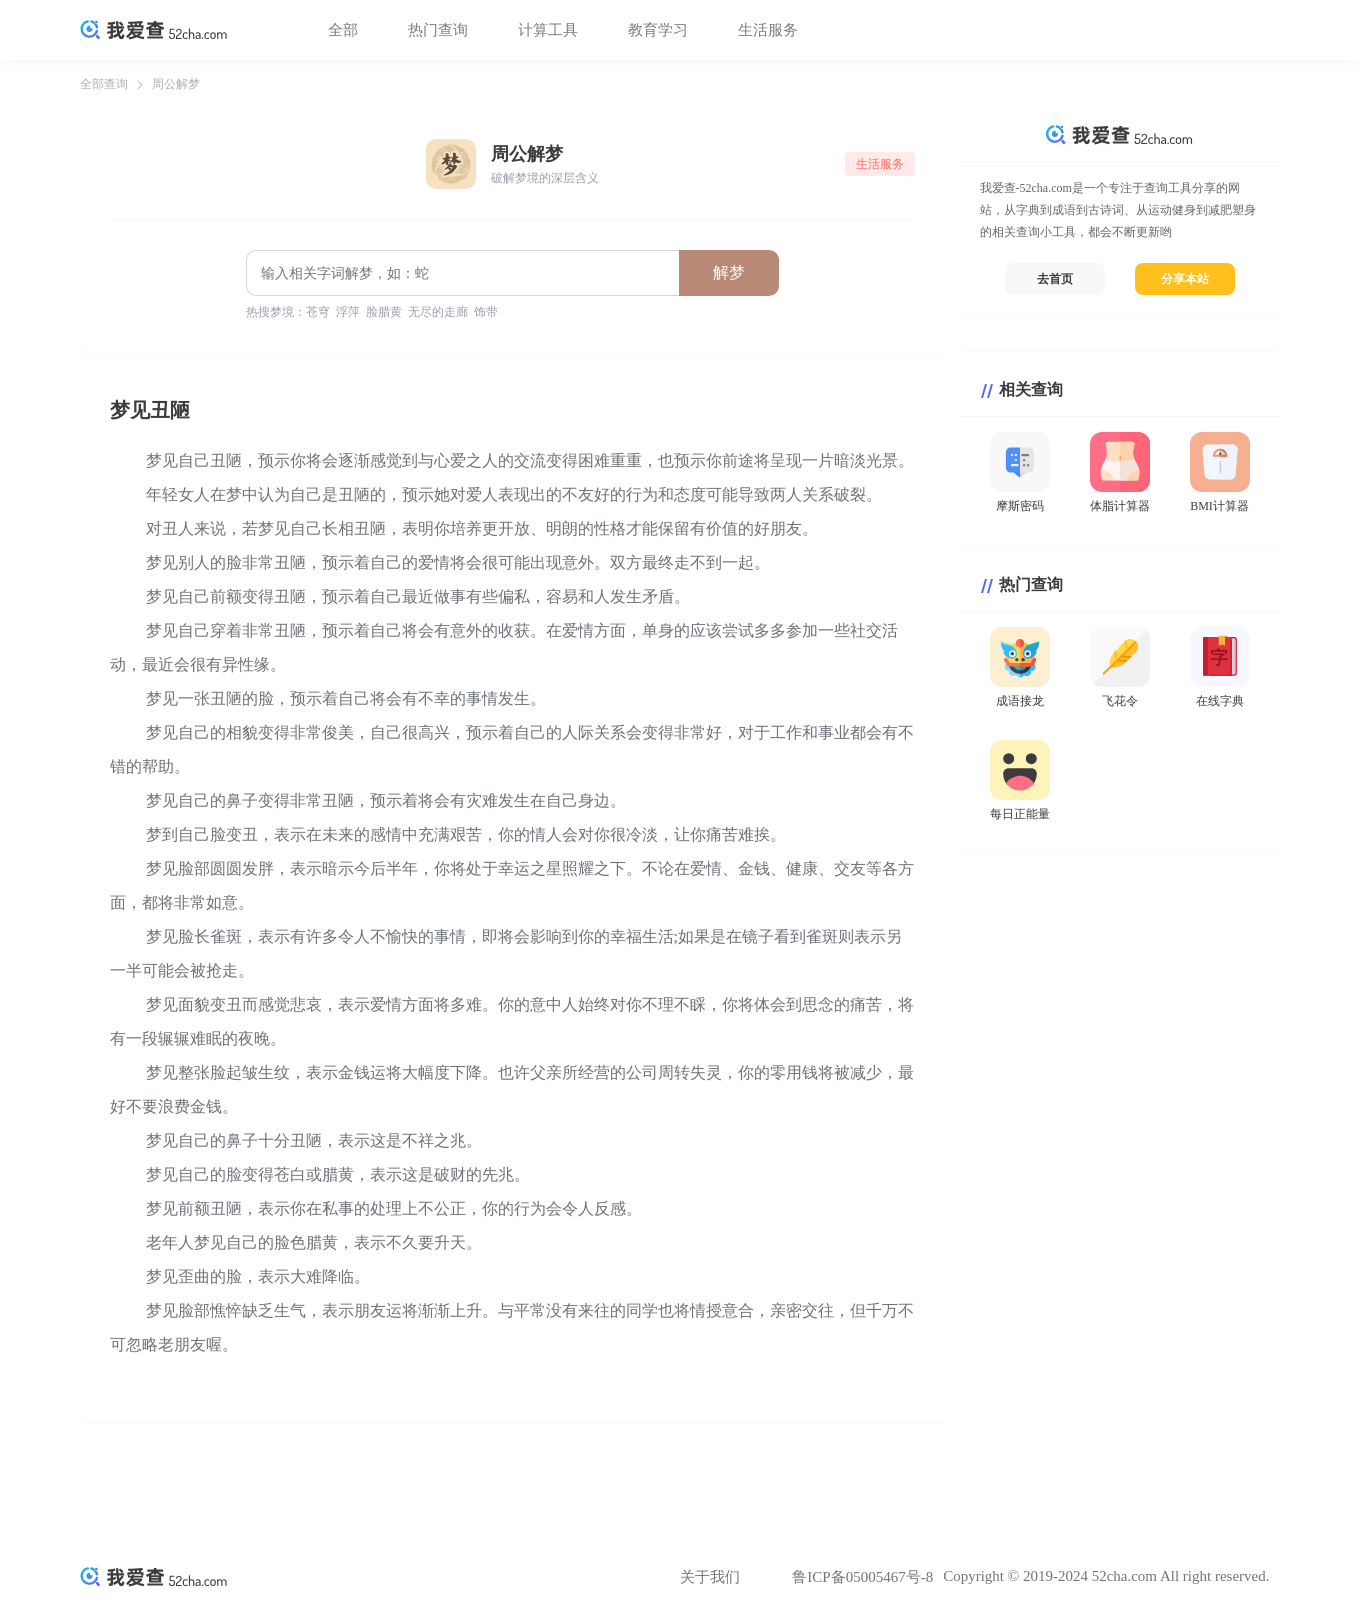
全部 (343, 30)
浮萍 (348, 312)
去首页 (1055, 279)
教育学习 (658, 30)
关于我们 (710, 1577)
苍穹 (318, 312)
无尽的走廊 (438, 312)
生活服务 (768, 30)
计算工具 (548, 30)
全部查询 (104, 84)
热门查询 (438, 30)
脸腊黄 (384, 312)
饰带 (486, 312)
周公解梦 (176, 84)
